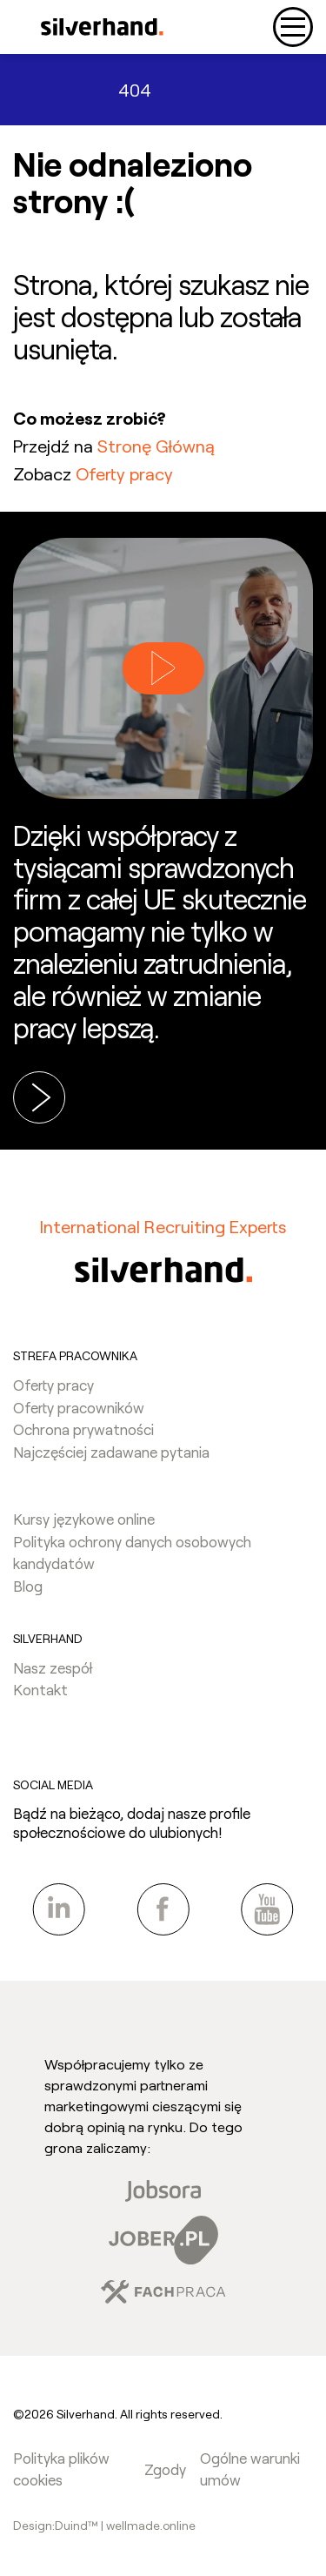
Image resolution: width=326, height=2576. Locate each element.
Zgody (165, 2469)
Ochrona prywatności (83, 1429)
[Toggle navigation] (293, 27)
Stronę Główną (156, 445)
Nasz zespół (52, 1667)
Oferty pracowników (78, 1407)
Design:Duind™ (57, 2525)
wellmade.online (151, 2525)
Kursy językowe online (84, 1518)
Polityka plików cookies (61, 2469)
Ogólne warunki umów (250, 2469)
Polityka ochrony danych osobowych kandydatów (132, 1553)
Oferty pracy (124, 473)
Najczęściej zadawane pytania (111, 1451)
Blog (28, 1585)
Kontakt (40, 1689)
